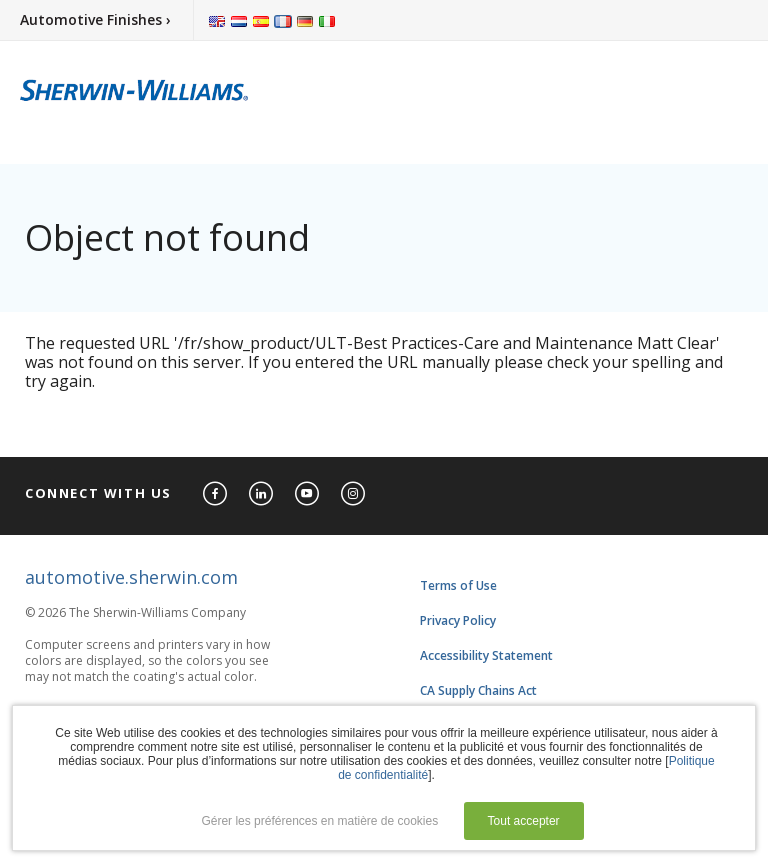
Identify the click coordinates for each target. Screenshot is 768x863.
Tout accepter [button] (524, 821)
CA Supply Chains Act (478, 690)
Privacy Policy (458, 620)
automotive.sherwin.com (131, 577)
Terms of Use (458, 585)
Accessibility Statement (486, 655)
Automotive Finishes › (95, 19)
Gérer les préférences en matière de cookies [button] (319, 821)
